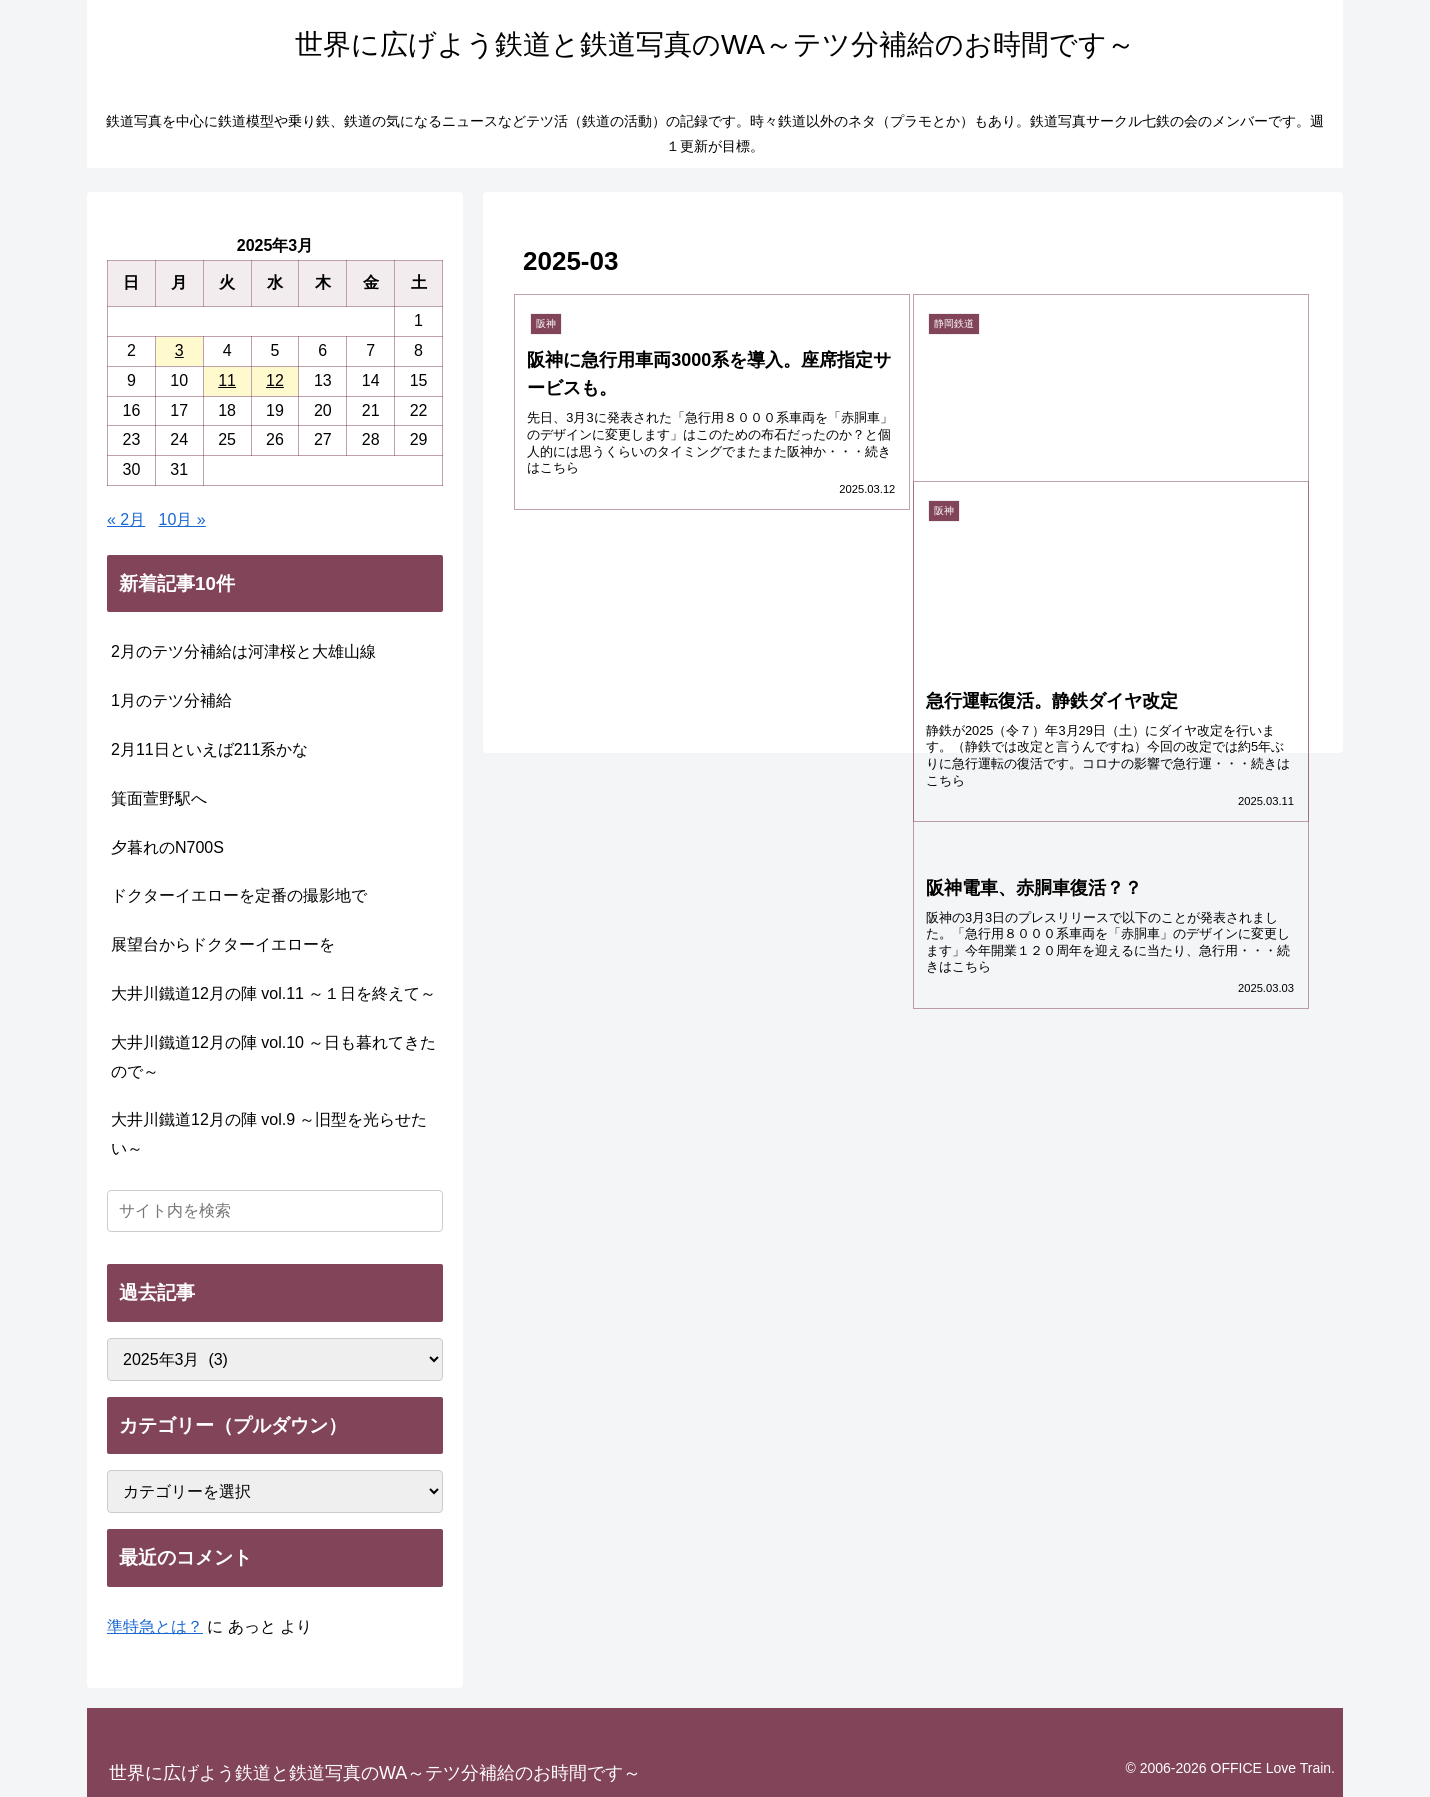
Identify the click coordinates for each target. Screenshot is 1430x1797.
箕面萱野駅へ (159, 798)
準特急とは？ (155, 1626)
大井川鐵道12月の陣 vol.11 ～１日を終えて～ (273, 993)
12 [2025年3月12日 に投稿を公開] (275, 380)
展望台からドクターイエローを (223, 944)
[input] (275, 1211)
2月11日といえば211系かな (209, 749)
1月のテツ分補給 (171, 700)
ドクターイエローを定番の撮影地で (239, 895)
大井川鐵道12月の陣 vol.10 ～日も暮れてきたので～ (273, 1057)
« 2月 (126, 519)
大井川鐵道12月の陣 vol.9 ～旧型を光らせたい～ (269, 1134)
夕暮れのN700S (167, 847)
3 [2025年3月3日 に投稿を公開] (179, 350)
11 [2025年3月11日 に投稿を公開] (227, 380)
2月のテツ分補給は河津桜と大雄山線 (243, 651)
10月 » (182, 519)
